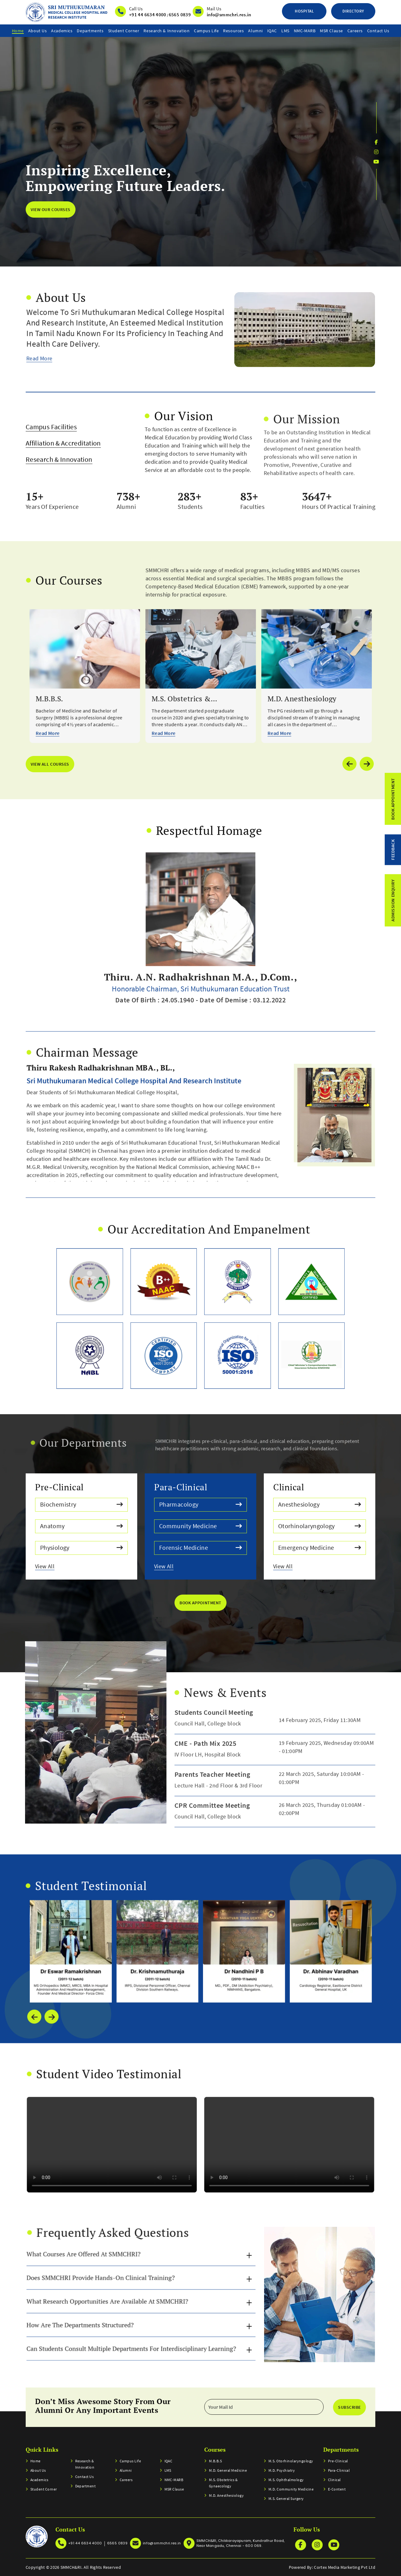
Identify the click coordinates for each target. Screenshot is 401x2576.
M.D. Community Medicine (291, 2489)
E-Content (337, 2489)
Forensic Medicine (200, 1547)
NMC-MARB (304, 31)
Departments (90, 31)
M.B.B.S (215, 2461)
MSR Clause (331, 31)
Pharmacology (200, 1504)
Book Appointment (393, 799)
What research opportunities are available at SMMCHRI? (120, 2267)
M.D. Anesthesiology (226, 2495)
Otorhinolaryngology (319, 1526)
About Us (37, 31)
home (18, 31)
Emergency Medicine (319, 1547)
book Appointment (200, 1603)
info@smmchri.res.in (229, 15)
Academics (61, 31)
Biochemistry (81, 1504)
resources (233, 31)
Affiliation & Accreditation (63, 473)
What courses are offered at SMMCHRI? (106, 2239)
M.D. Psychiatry (281, 2470)
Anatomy (81, 1525)
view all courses (50, 764)
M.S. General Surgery (286, 2498)
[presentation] (34, 2047)
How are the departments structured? (104, 2282)
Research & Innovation (166, 31)
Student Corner (123, 31)
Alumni (255, 31)
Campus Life (206, 31)
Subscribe (349, 2407)
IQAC (272, 31)
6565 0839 (180, 15)
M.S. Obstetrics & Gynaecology (223, 2482)
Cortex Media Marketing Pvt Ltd (344, 2567)
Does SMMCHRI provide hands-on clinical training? (116, 2253)
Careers (355, 31)
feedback (393, 849)
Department (85, 2486)
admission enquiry (393, 900)
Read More (73, 315)
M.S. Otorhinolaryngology (290, 2461)
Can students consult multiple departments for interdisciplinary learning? (135, 2296)
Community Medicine (200, 1526)
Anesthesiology (319, 1504)
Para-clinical (339, 2470)
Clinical (334, 2479)
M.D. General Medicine (228, 2470)
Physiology (81, 1547)
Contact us (378, 31)
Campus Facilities (51, 457)
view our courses (50, 209)
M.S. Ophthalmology (286, 2479)
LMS (285, 31)
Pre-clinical (338, 2461)
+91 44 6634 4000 (147, 15)
